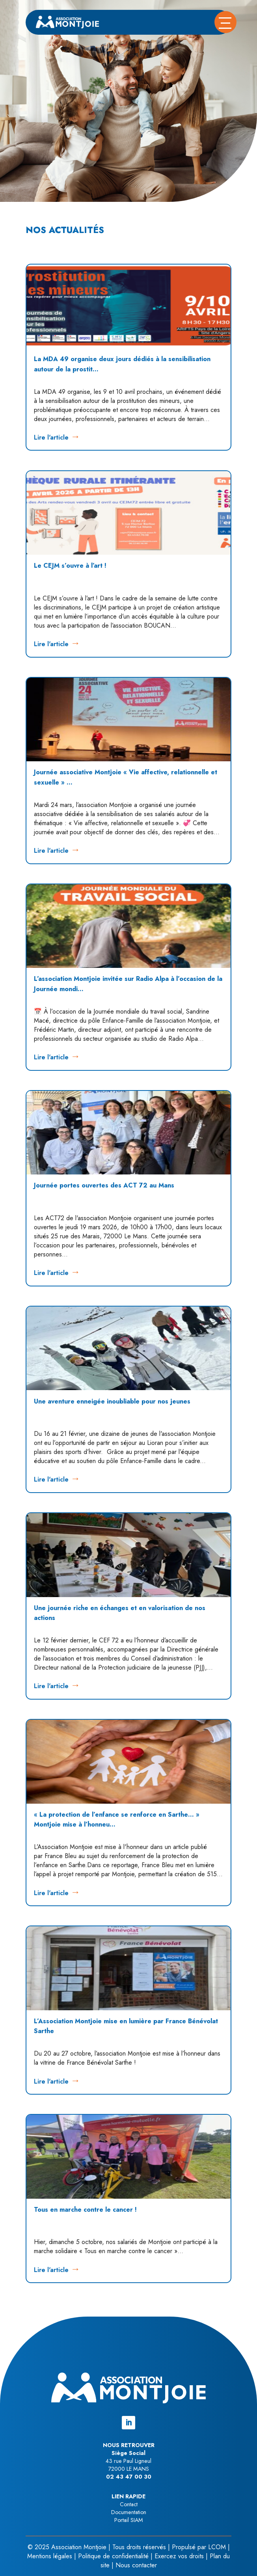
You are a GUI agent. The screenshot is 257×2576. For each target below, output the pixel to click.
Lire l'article (51, 437)
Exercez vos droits (179, 2556)
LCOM (217, 2547)
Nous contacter (136, 2565)
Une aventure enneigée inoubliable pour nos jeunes (112, 1401)
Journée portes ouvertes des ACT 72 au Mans (104, 1185)
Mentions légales (49, 2556)
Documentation (128, 2512)
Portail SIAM (128, 2520)
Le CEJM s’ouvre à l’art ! (70, 565)
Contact (129, 2504)
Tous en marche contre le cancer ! (85, 2209)
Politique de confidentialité (113, 2556)
